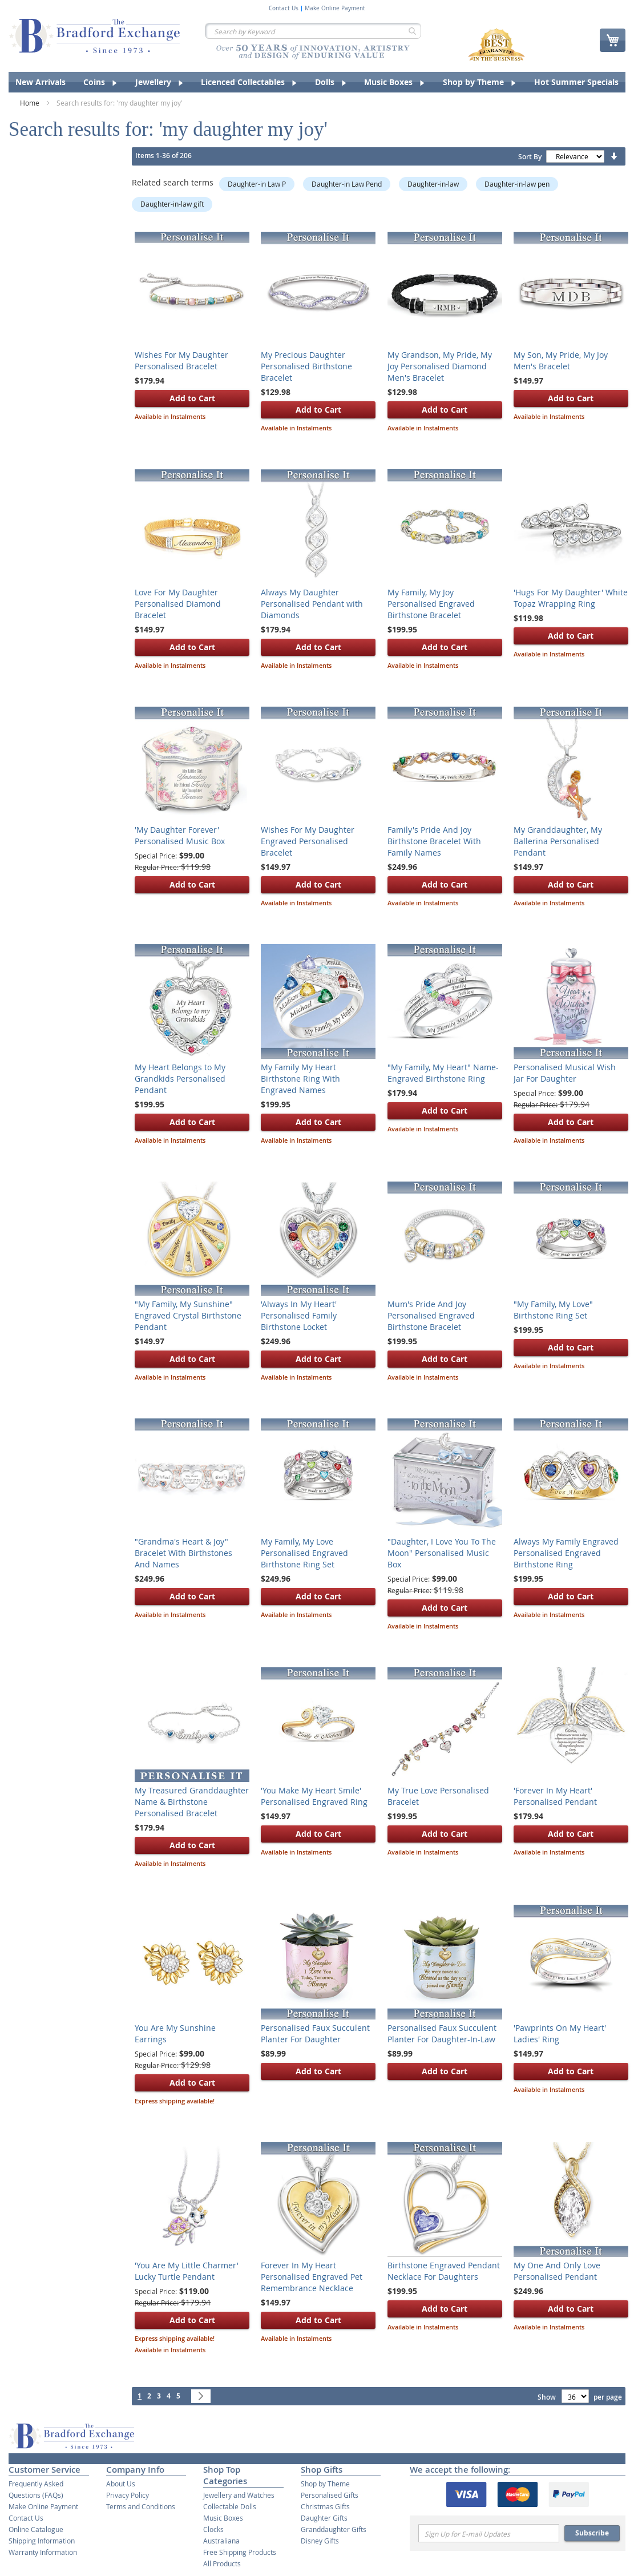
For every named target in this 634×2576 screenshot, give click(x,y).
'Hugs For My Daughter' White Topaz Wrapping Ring (571, 598)
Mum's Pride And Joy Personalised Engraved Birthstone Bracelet (431, 1315)
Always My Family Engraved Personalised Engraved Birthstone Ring (566, 1553)
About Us (120, 2483)
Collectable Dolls (229, 2506)
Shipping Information (42, 2540)
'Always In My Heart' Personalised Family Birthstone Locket (299, 1315)
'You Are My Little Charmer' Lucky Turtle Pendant (187, 2271)
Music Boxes (223, 2517)
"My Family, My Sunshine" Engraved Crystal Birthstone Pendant (188, 1315)
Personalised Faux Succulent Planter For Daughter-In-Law (441, 2033)
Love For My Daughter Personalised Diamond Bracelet (178, 603)
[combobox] (313, 31)
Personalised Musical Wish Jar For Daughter (565, 1073)
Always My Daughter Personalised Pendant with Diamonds (312, 603)
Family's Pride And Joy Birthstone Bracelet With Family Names (434, 841)
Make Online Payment (335, 8)
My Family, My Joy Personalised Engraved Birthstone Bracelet (431, 603)
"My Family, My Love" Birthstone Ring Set (553, 1310)
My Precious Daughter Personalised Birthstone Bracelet (306, 366)
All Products (222, 2563)
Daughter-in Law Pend (347, 183)
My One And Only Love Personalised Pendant (557, 2271)
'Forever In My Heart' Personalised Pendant (555, 1796)
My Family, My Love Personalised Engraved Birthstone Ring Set (304, 1553)
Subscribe (592, 2533)
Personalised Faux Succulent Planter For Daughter (315, 2033)
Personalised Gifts (329, 2495)
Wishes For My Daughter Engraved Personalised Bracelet (307, 841)
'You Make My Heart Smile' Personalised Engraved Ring (314, 1796)
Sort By (530, 157)
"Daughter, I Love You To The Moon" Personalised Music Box (441, 1553)
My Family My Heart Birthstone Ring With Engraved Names (300, 1078)
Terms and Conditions (140, 2506)
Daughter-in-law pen (517, 183)
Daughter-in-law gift (172, 203)
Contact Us (283, 8)
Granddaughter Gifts (333, 2529)
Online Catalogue (36, 2529)
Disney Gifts (320, 2540)
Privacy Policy (127, 2495)
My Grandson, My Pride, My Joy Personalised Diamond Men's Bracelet (439, 366)
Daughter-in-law (433, 183)
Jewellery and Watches (238, 2495)
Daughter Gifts (324, 2517)
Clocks (213, 2529)
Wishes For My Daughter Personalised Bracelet (181, 360)
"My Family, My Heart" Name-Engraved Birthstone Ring (443, 1073)
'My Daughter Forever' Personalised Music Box (180, 835)
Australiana (221, 2540)
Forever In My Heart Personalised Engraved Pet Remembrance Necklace (311, 2276)
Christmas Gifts (325, 2506)
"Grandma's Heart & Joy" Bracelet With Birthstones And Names (183, 1553)
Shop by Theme (325, 2483)
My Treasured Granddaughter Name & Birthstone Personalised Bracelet (192, 1802)
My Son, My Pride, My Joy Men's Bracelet (561, 360)
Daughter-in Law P (257, 183)
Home (30, 102)
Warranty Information (43, 2552)
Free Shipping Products (239, 2552)
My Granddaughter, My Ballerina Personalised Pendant (558, 841)
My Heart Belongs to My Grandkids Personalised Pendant (180, 1078)
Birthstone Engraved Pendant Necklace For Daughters (443, 2271)
